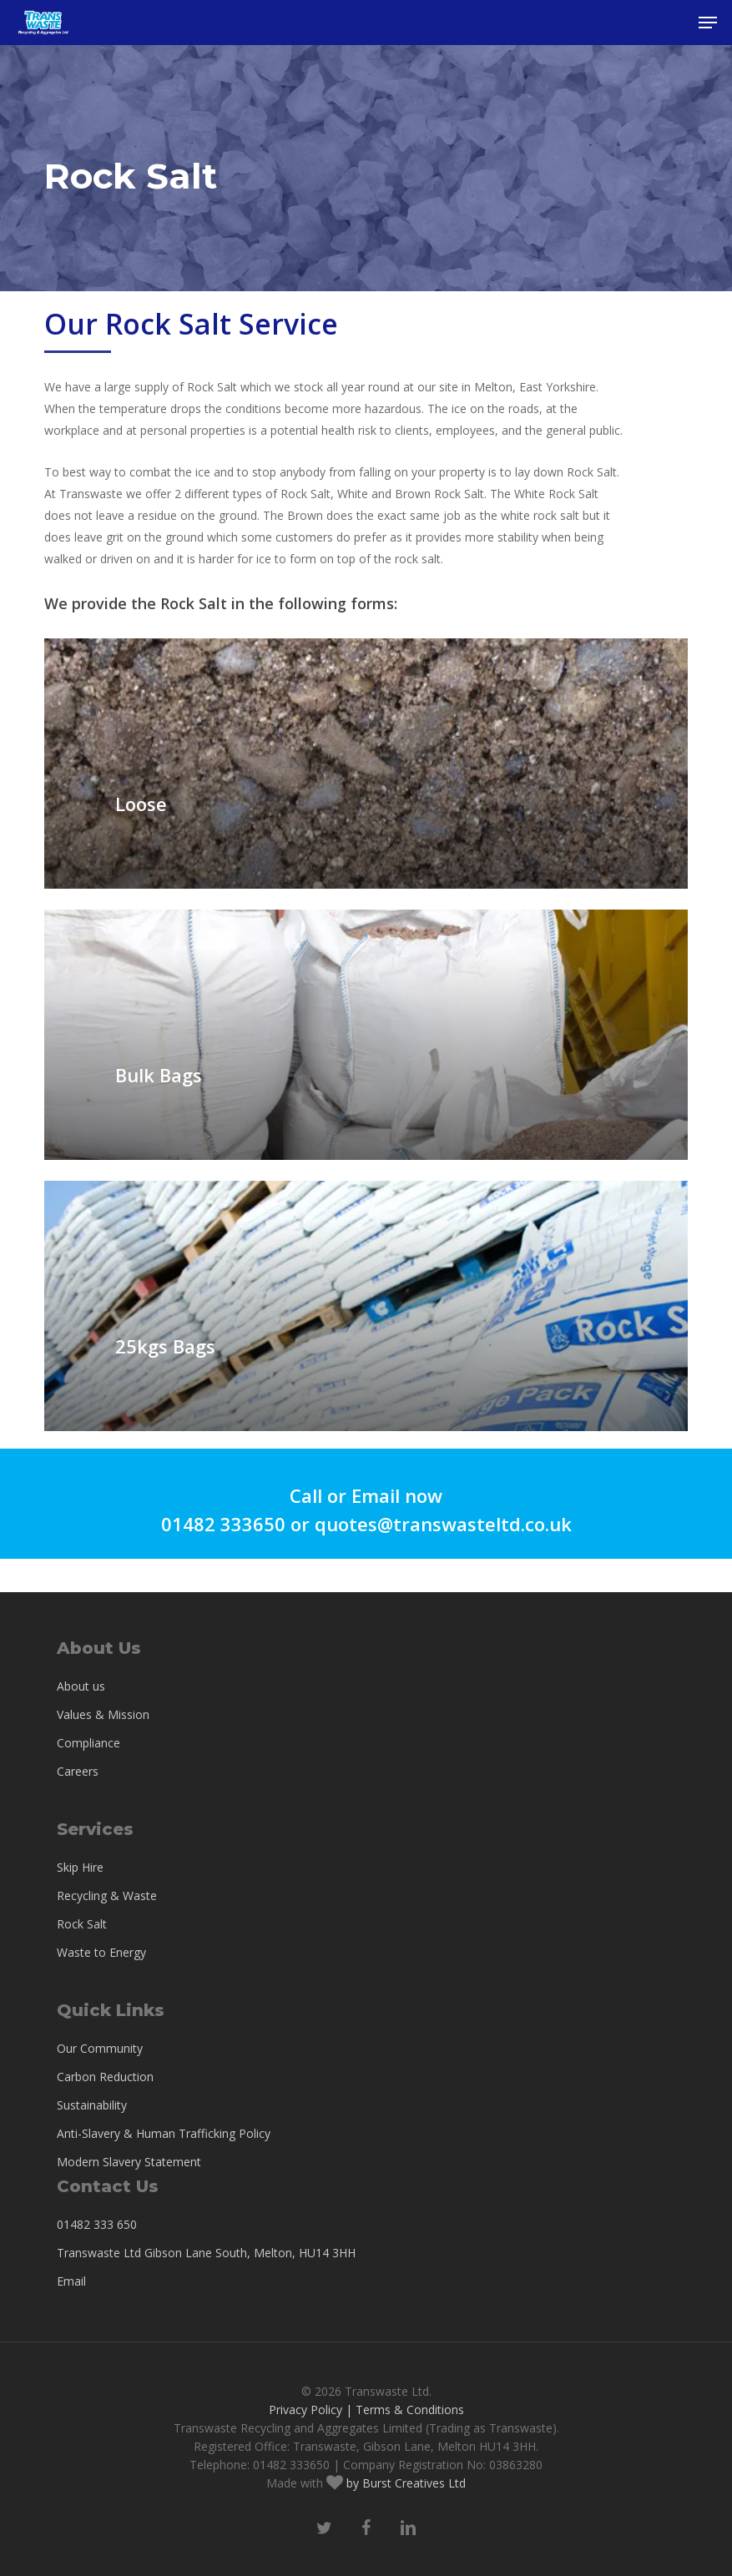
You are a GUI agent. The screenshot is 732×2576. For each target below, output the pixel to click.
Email (71, 2281)
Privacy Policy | (310, 2409)
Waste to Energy (101, 1952)
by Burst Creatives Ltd (404, 2483)
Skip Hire (80, 1867)
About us (81, 1686)
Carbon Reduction (105, 2076)
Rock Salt (82, 1924)
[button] (708, 22)
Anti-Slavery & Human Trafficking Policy (163, 2133)
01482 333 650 (97, 2224)
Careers (77, 1771)
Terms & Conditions (410, 2409)
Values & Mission (103, 1714)
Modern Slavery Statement (129, 2162)
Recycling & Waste (107, 1895)
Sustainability (92, 2105)
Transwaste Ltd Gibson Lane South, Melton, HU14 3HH (206, 2253)
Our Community (100, 2048)
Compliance (88, 1743)
